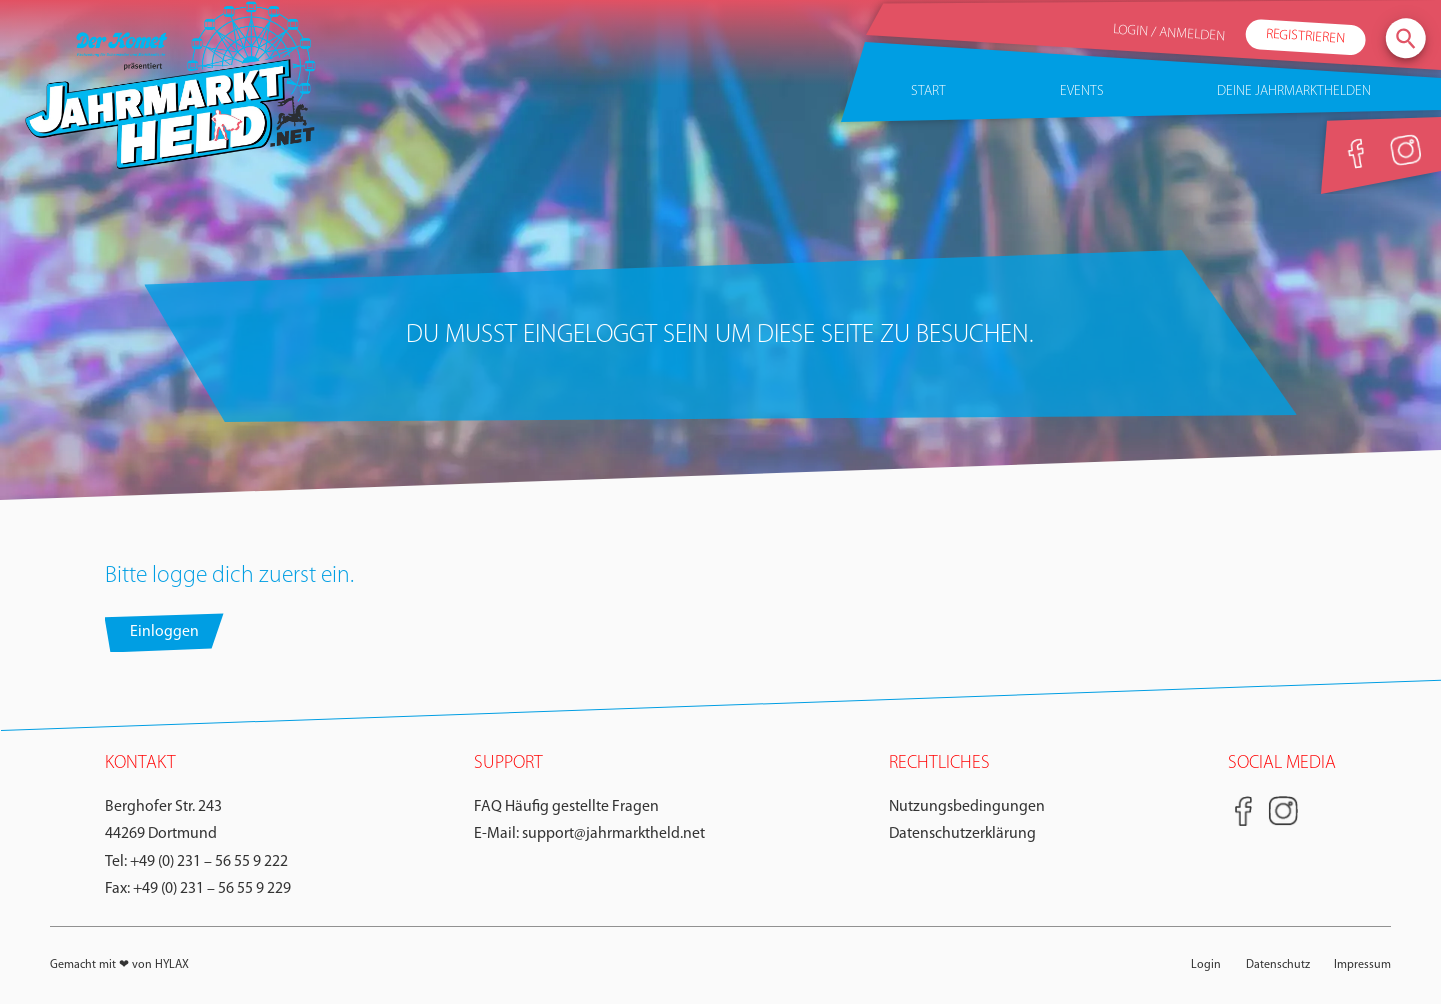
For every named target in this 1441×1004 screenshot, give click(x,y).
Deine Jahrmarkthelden (1294, 91)
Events (1082, 91)
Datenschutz (1278, 965)
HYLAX (172, 965)
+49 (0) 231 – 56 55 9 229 (212, 889)
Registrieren (1305, 37)
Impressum (1362, 965)
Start (928, 91)
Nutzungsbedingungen (967, 807)
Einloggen (164, 632)
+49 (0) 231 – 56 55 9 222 (209, 862)
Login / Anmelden (1169, 33)
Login (1206, 965)
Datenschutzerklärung (962, 834)
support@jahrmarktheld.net (613, 834)
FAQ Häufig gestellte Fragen (566, 807)
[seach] (1406, 38)
